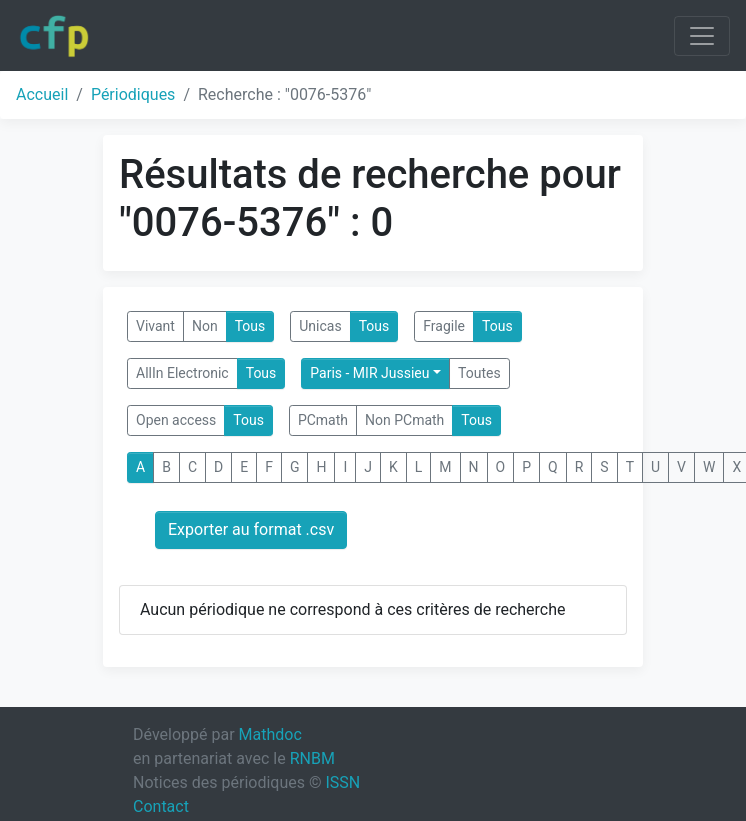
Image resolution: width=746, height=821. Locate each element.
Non (205, 326)
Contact (161, 806)
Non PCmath (404, 420)
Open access (176, 420)
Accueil (42, 94)
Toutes (479, 373)
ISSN (342, 782)
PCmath (323, 420)
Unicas (320, 326)
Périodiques (133, 94)
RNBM (312, 758)
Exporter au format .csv (251, 529)
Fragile (444, 326)
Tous (250, 326)
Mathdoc (270, 734)
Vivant (155, 326)
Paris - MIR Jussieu (369, 373)
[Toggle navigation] (702, 36)
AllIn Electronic (182, 373)
